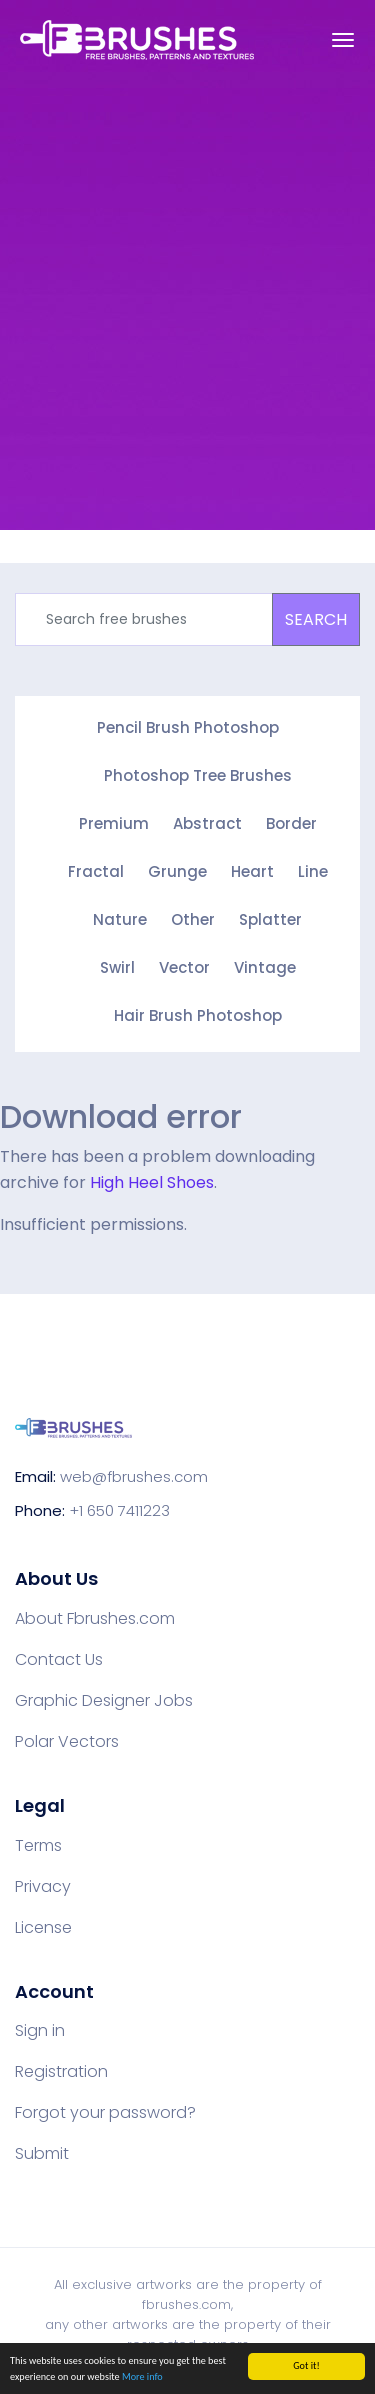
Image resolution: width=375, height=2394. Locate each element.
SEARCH (316, 619)
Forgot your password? (105, 2113)
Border (291, 823)
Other (193, 919)
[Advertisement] (187, 317)
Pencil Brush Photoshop (188, 727)
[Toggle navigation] (343, 40)
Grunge (177, 871)
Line (313, 871)
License (43, 1928)
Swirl (117, 967)
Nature (120, 919)
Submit (42, 2154)
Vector (184, 967)
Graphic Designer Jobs (104, 1701)
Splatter (270, 919)
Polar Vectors (67, 1742)
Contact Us (59, 1660)
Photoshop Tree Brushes (198, 775)
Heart (252, 871)
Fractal (96, 871)
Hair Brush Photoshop (198, 1015)
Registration (61, 2072)
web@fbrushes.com (134, 1476)
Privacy (43, 1887)
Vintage (265, 967)
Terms (38, 1846)
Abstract (207, 823)
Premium (114, 823)
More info (142, 2377)
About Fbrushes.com (95, 1619)
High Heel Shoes (152, 1182)
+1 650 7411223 (119, 1510)
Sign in (40, 2031)
